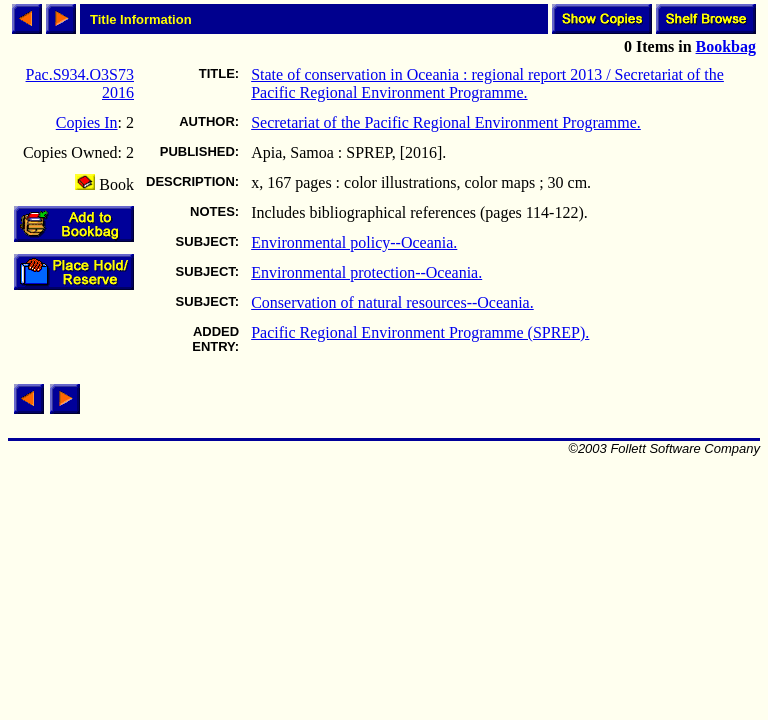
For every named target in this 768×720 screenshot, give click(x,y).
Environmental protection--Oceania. (366, 272)
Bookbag (726, 46)
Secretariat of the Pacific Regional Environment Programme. (446, 122)
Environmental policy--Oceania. (354, 242)
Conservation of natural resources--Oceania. (392, 302)
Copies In (87, 122)
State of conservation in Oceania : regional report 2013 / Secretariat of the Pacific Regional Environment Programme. (487, 83)
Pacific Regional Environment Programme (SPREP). (420, 332)
